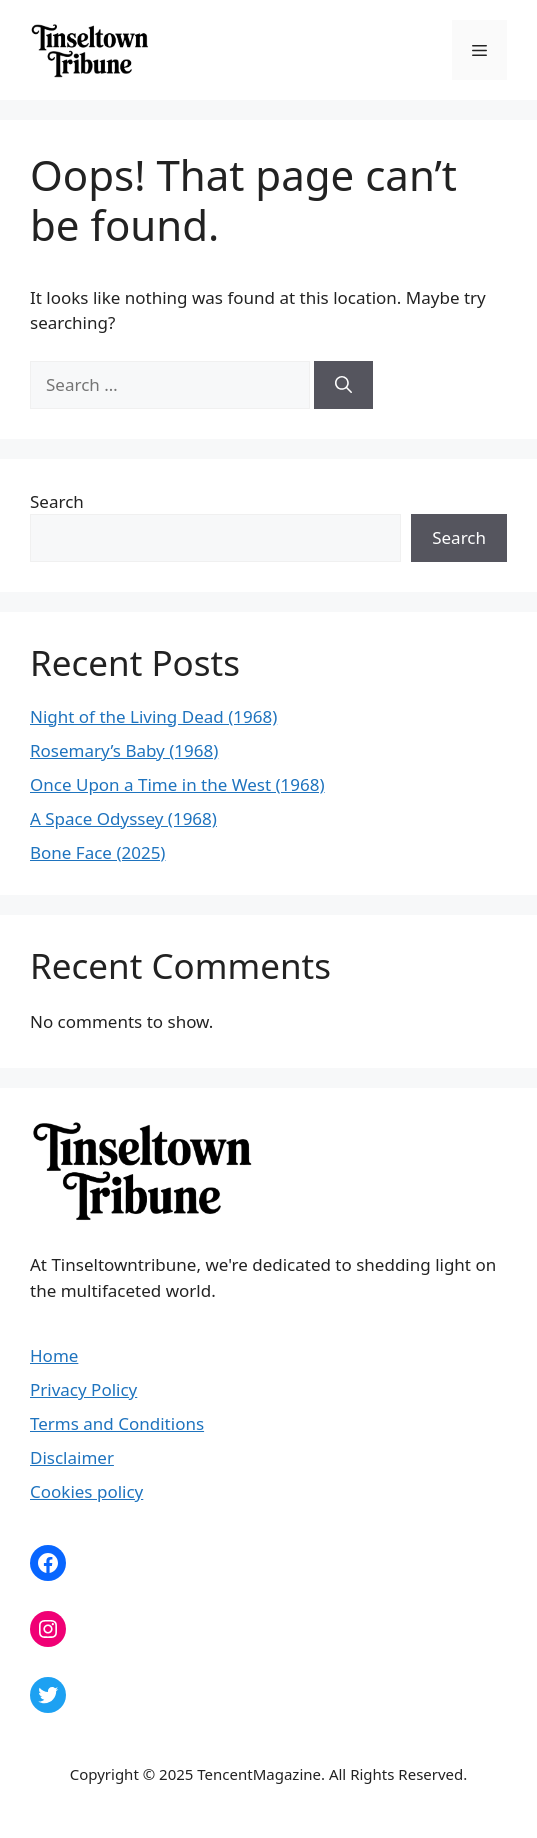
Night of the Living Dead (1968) (153, 716)
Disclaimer (72, 1457)
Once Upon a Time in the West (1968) (177, 784)
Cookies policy (86, 1491)
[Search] (343, 385)
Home (54, 1355)
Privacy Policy (83, 1389)
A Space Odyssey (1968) (123, 818)
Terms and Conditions (117, 1423)
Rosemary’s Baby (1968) (124, 750)
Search (57, 501)
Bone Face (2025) (97, 852)
